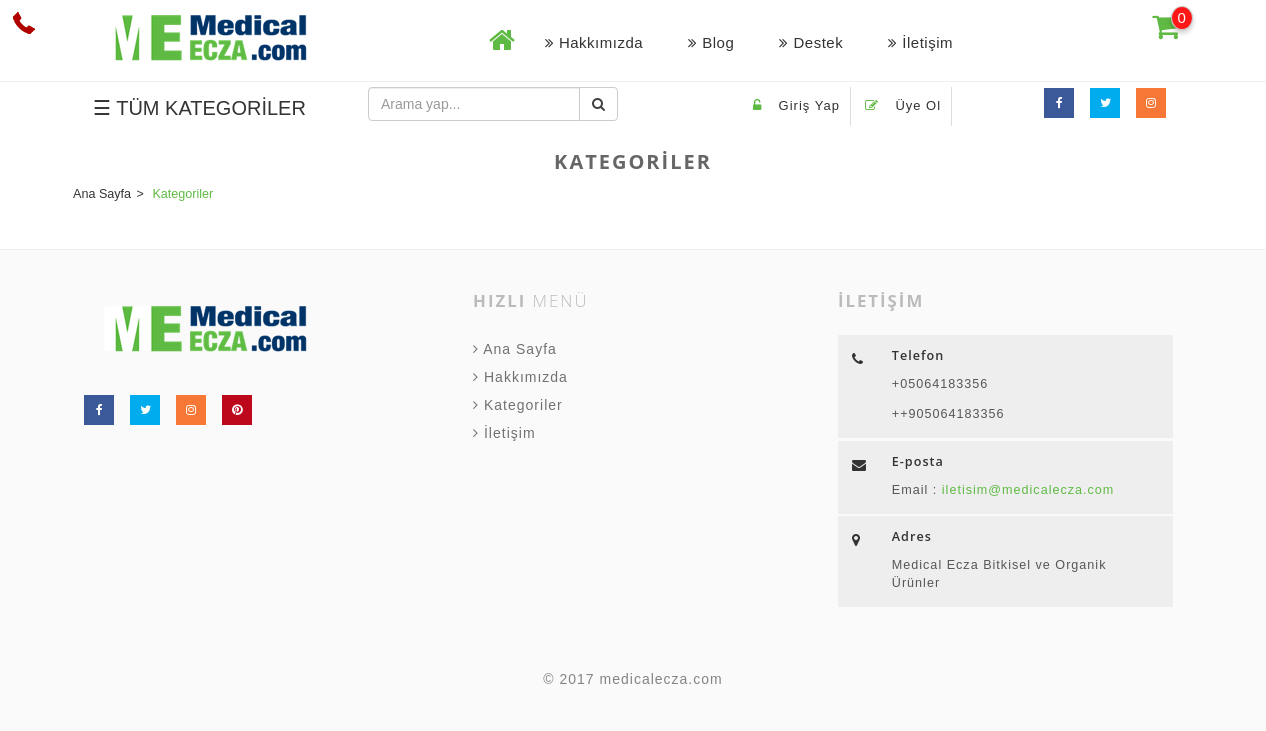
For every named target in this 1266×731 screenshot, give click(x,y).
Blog (711, 42)
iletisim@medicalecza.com (1025, 490)
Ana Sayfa (515, 349)
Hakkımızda (594, 42)
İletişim (920, 42)
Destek (811, 42)
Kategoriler (518, 405)
